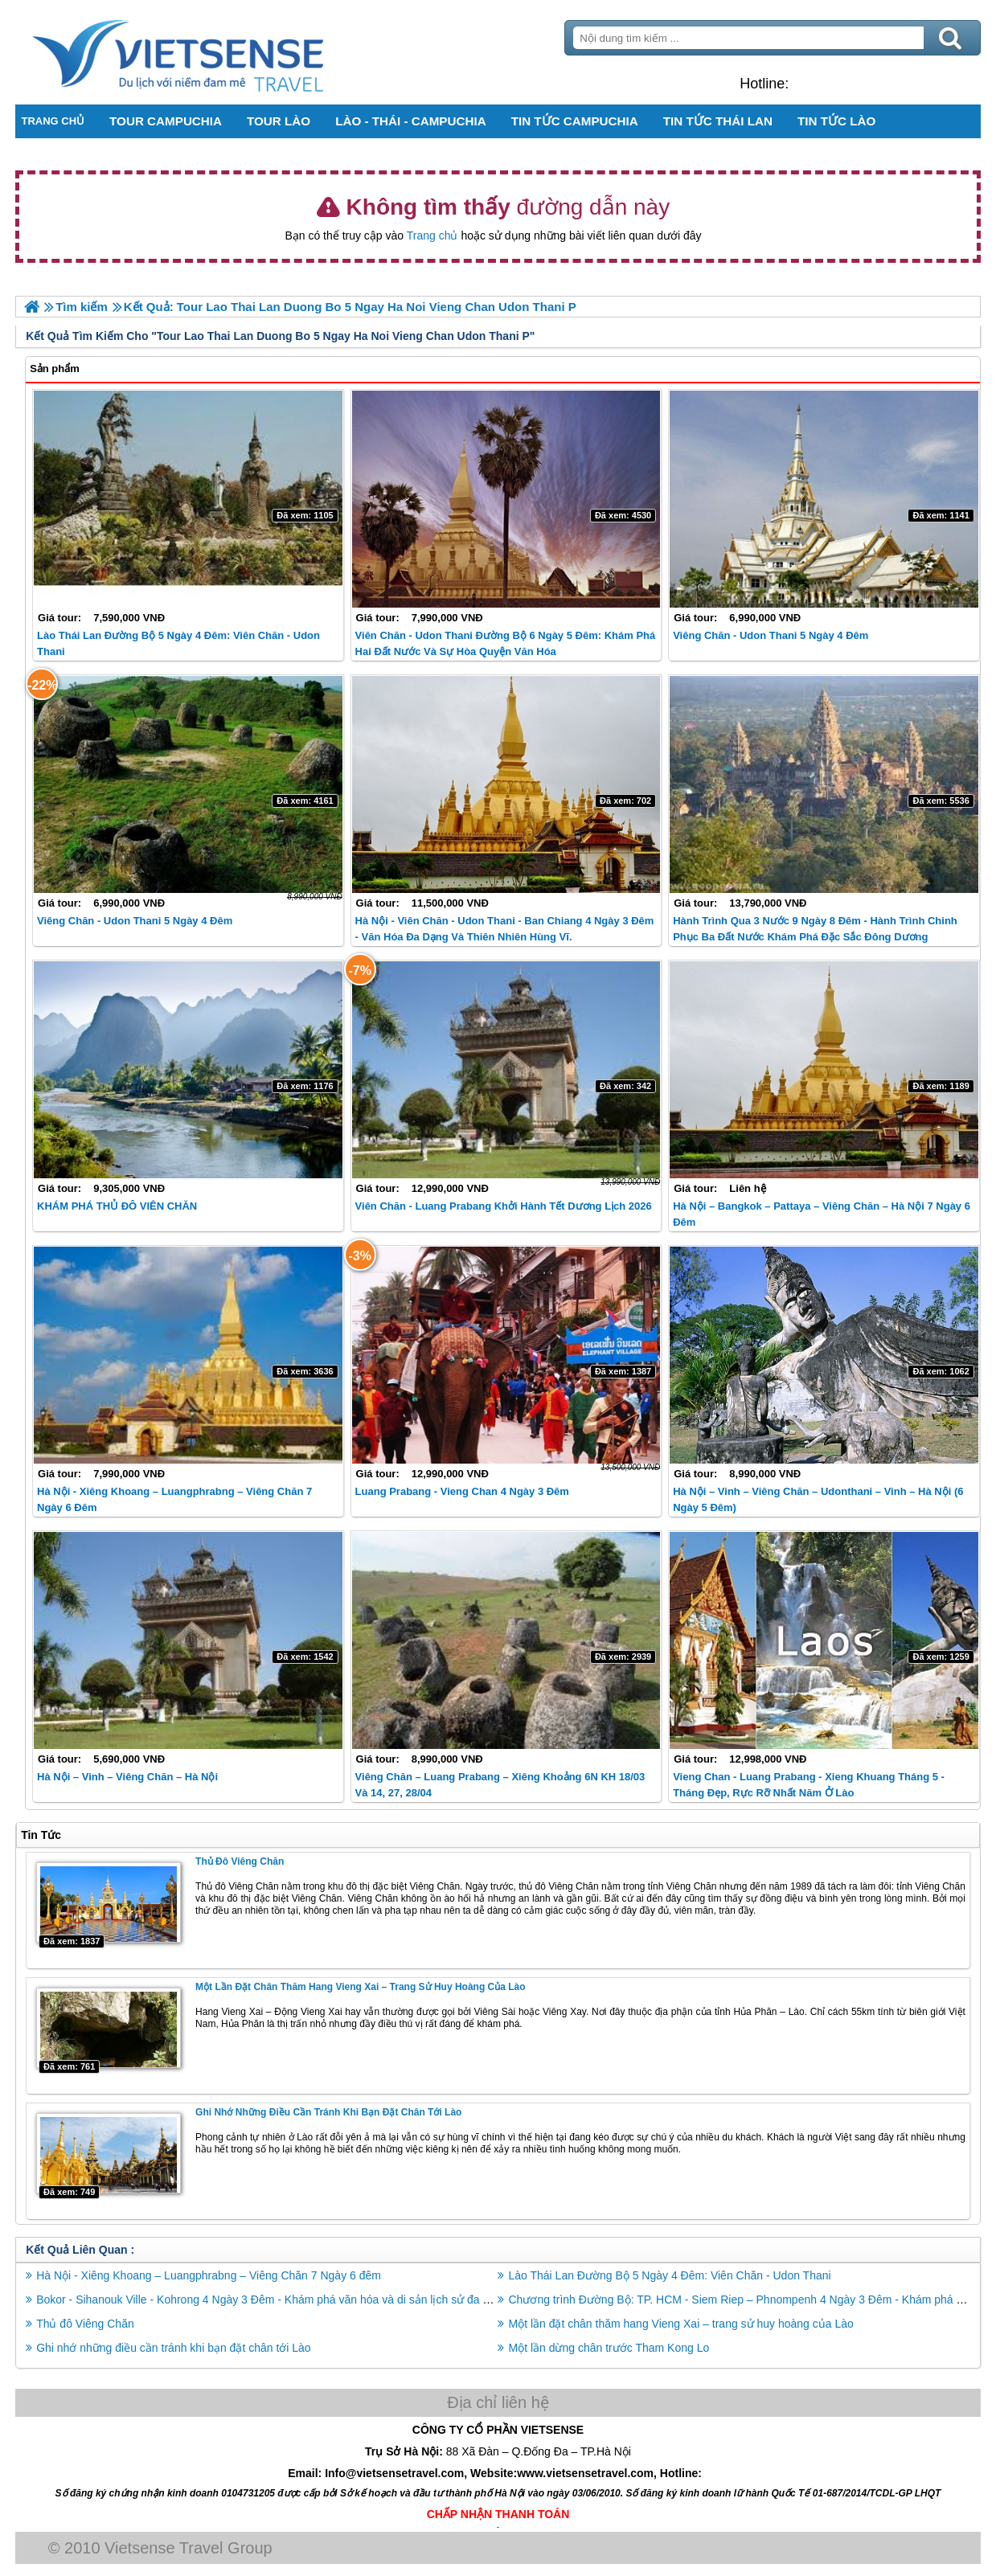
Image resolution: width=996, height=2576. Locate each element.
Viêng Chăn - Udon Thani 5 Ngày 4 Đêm (770, 635)
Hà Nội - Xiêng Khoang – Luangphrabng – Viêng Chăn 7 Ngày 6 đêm (209, 2274)
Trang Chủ (218, 52)
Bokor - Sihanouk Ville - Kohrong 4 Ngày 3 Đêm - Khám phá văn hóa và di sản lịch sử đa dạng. (274, 2298)
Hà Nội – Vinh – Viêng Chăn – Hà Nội (127, 1777)
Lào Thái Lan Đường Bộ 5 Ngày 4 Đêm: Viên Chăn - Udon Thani (670, 2274)
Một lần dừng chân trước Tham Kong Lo (609, 2347)
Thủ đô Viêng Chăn (239, 1861)
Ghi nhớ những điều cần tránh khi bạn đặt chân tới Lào (328, 2111)
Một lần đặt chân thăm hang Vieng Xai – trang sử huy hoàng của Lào (360, 1986)
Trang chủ (432, 235)
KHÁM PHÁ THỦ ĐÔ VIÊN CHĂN (117, 1206)
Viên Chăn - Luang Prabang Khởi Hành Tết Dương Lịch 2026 (503, 1206)
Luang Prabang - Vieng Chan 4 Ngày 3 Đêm (462, 1491)
